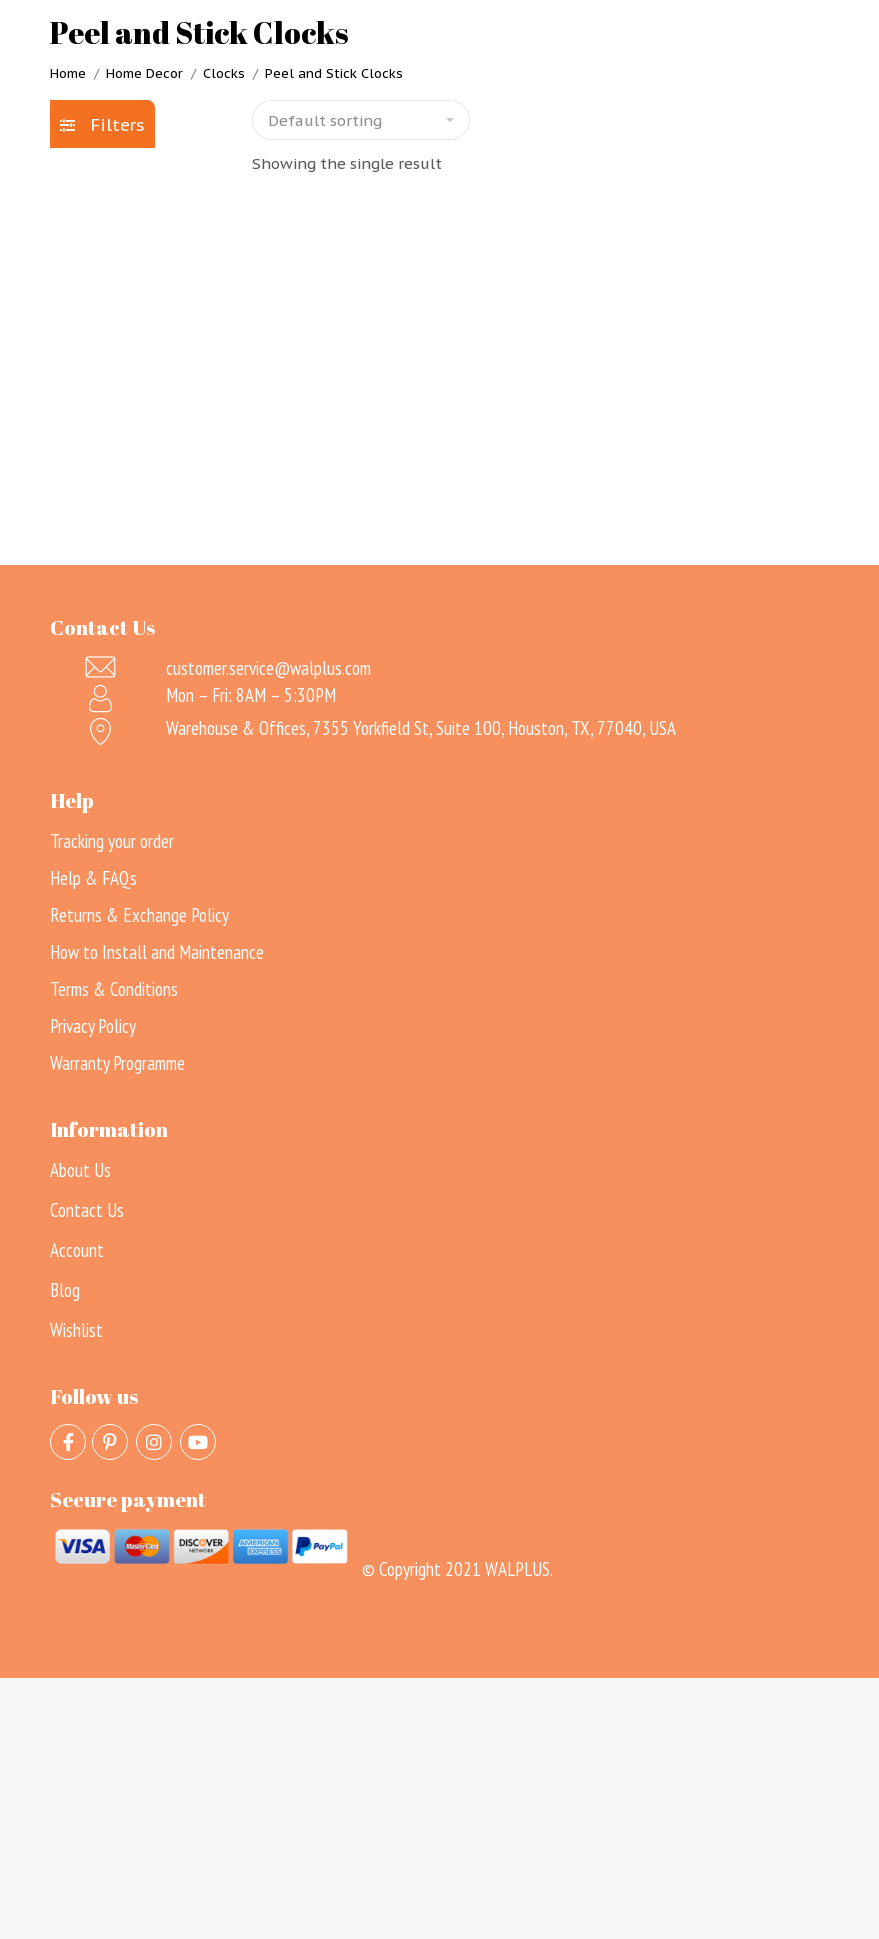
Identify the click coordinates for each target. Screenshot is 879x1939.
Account (77, 1250)
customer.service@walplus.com (268, 668)
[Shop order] (361, 120)
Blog (65, 1290)
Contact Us (87, 1210)
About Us (80, 1170)
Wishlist (76, 1330)
